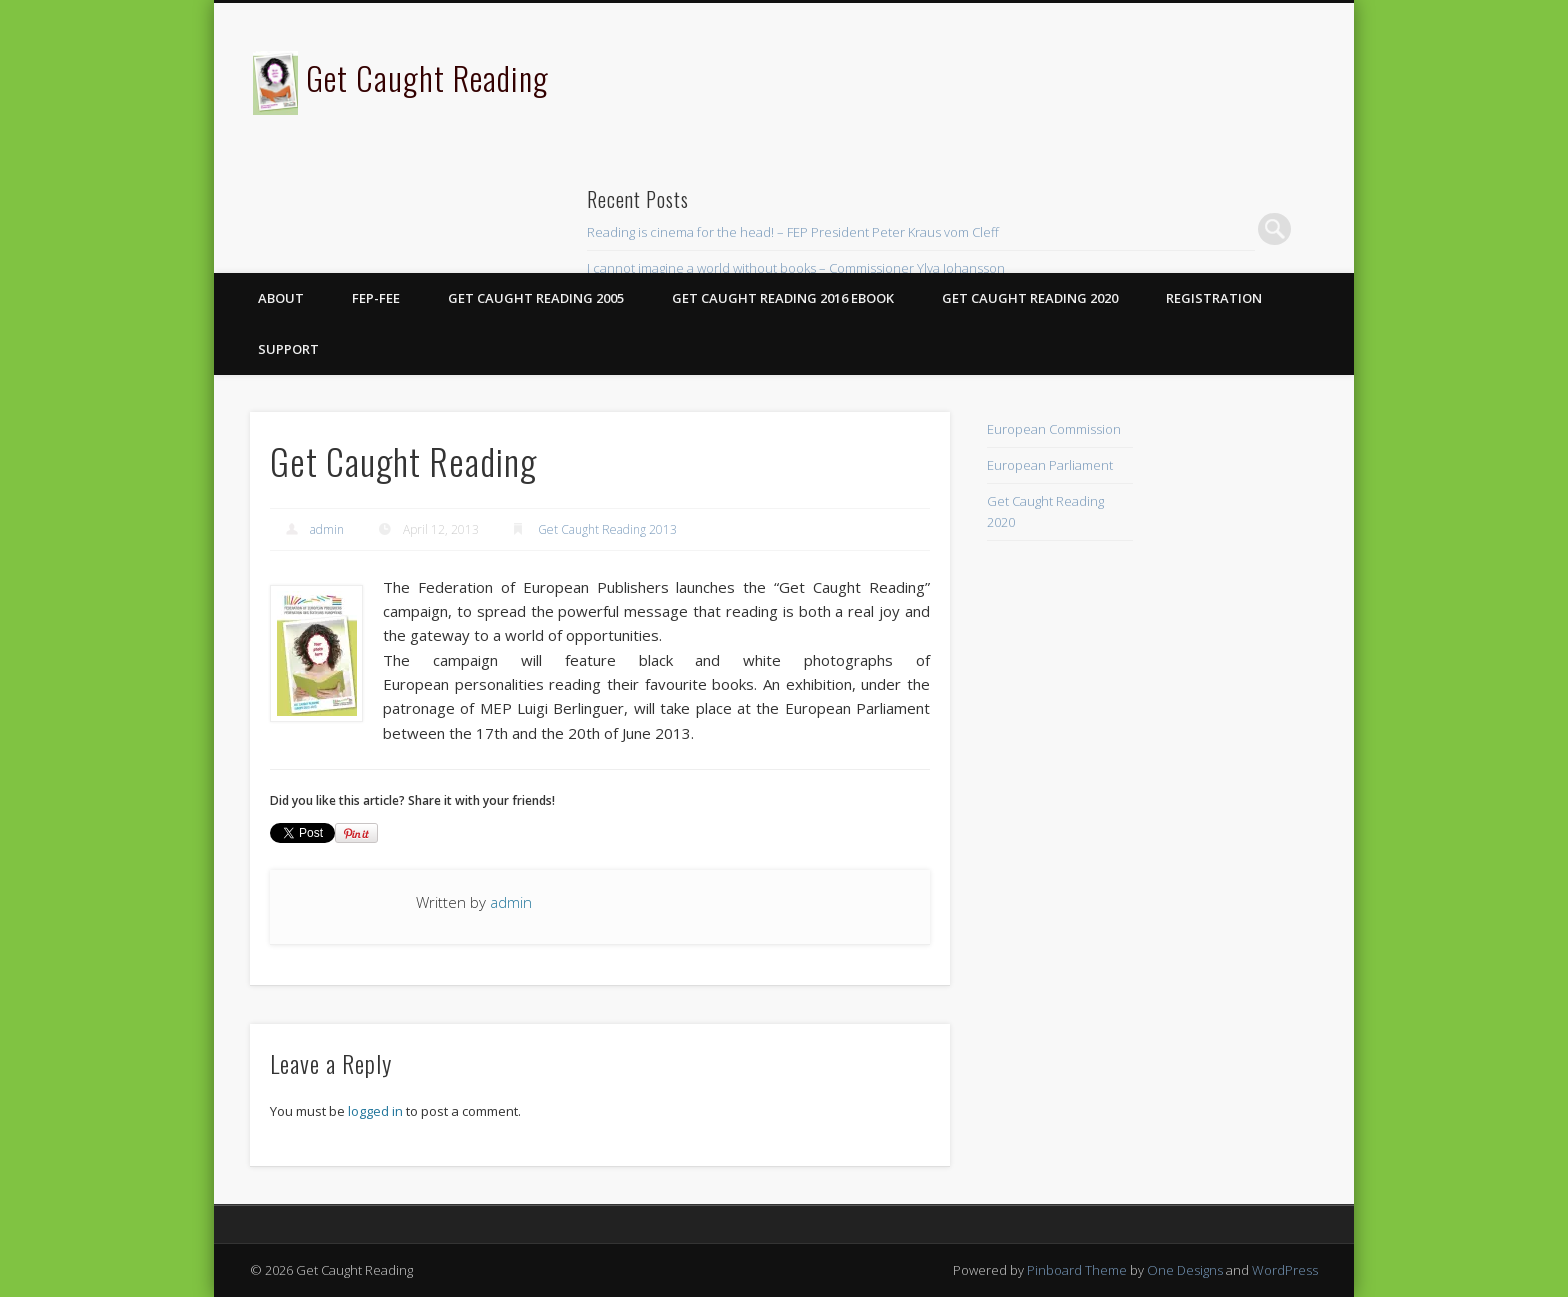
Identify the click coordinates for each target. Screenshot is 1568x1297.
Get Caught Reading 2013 (607, 529)
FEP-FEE (376, 298)
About (281, 298)
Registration (1214, 298)
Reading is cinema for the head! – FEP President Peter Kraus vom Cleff (793, 232)
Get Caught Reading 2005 (536, 298)
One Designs (1185, 1270)
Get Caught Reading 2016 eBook (783, 298)
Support (288, 349)
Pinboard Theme (1077, 1270)
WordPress (1285, 1270)
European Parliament (1050, 465)
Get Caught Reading (427, 77)
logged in (375, 1111)
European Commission (1054, 429)
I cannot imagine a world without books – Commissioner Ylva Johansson (796, 268)
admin (327, 529)
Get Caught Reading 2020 (1030, 298)
